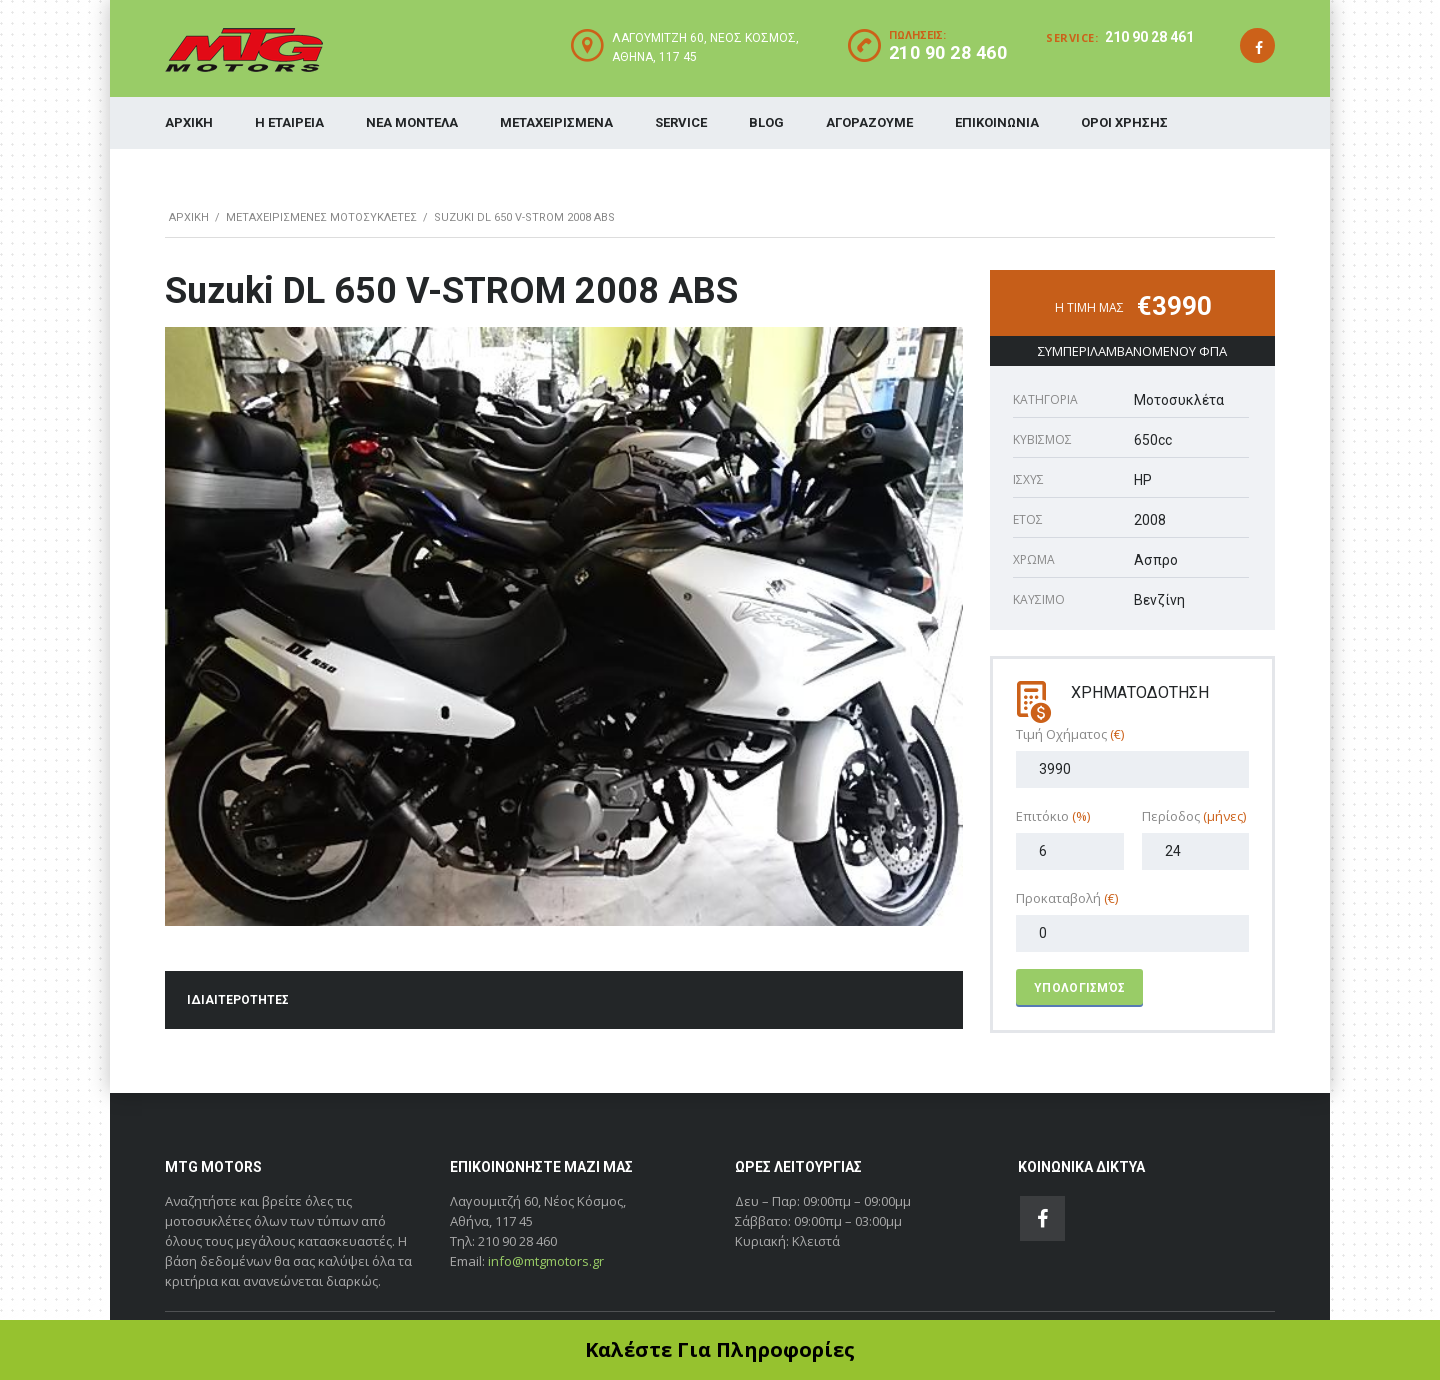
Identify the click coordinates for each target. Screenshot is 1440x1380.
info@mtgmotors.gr (546, 1261)
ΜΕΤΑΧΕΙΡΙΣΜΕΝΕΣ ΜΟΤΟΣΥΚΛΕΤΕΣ (321, 217)
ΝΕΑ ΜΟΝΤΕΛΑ (412, 122)
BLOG (766, 122)
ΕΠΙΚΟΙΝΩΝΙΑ (997, 122)
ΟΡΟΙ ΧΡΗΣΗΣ (1124, 122)
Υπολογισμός (1079, 988)
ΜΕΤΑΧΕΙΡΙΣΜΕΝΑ (556, 122)
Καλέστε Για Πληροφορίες (720, 1349)
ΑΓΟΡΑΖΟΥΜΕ (869, 122)
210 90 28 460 (948, 52)
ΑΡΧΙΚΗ (189, 122)
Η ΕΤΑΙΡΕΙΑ (289, 122)
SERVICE (681, 122)
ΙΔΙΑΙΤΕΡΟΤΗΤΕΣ (238, 1000)
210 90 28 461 (1149, 37)
